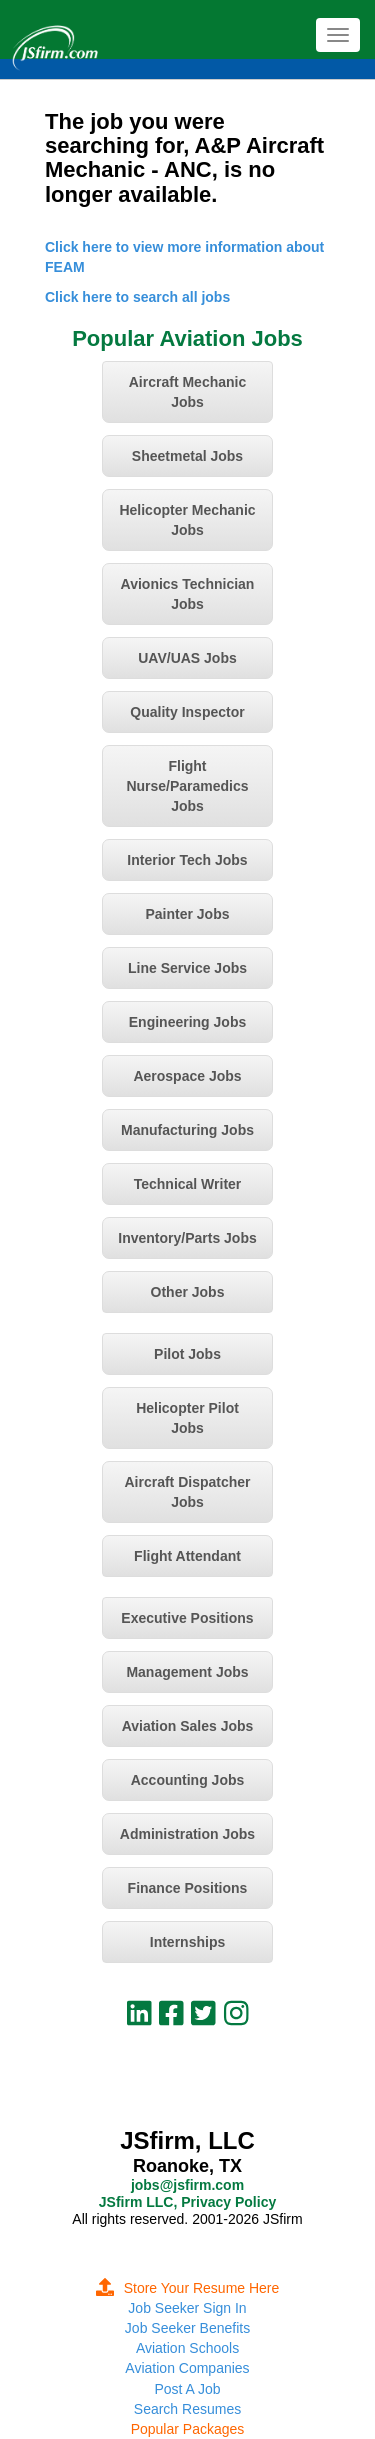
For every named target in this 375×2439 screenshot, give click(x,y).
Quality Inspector (187, 712)
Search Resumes (187, 2409)
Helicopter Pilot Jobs (187, 1418)
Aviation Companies (187, 2368)
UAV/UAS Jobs (187, 658)
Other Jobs (188, 1292)
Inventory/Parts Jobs (187, 1238)
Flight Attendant (187, 1556)
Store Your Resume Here (188, 2288)
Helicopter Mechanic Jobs (187, 520)
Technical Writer (188, 1184)
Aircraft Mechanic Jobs (187, 392)
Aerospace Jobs (187, 1076)
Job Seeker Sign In (187, 2308)
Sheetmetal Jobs (187, 456)
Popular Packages (188, 2429)
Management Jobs (187, 1672)
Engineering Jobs (187, 1022)
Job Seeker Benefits (187, 2328)
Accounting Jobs (188, 1780)
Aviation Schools (187, 2348)
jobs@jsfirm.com (187, 2185)
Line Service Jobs (187, 968)
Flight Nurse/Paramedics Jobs (187, 786)
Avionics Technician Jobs (188, 594)
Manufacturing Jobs (187, 1130)
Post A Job (187, 2389)
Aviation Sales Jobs (188, 1726)
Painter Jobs (187, 914)
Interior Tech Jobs (187, 860)
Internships (187, 1942)
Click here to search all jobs (137, 297)
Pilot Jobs (187, 1354)
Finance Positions (188, 1888)
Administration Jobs (187, 1834)
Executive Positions (187, 1618)
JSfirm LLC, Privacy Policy (187, 2202)
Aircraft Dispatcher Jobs (187, 1492)
